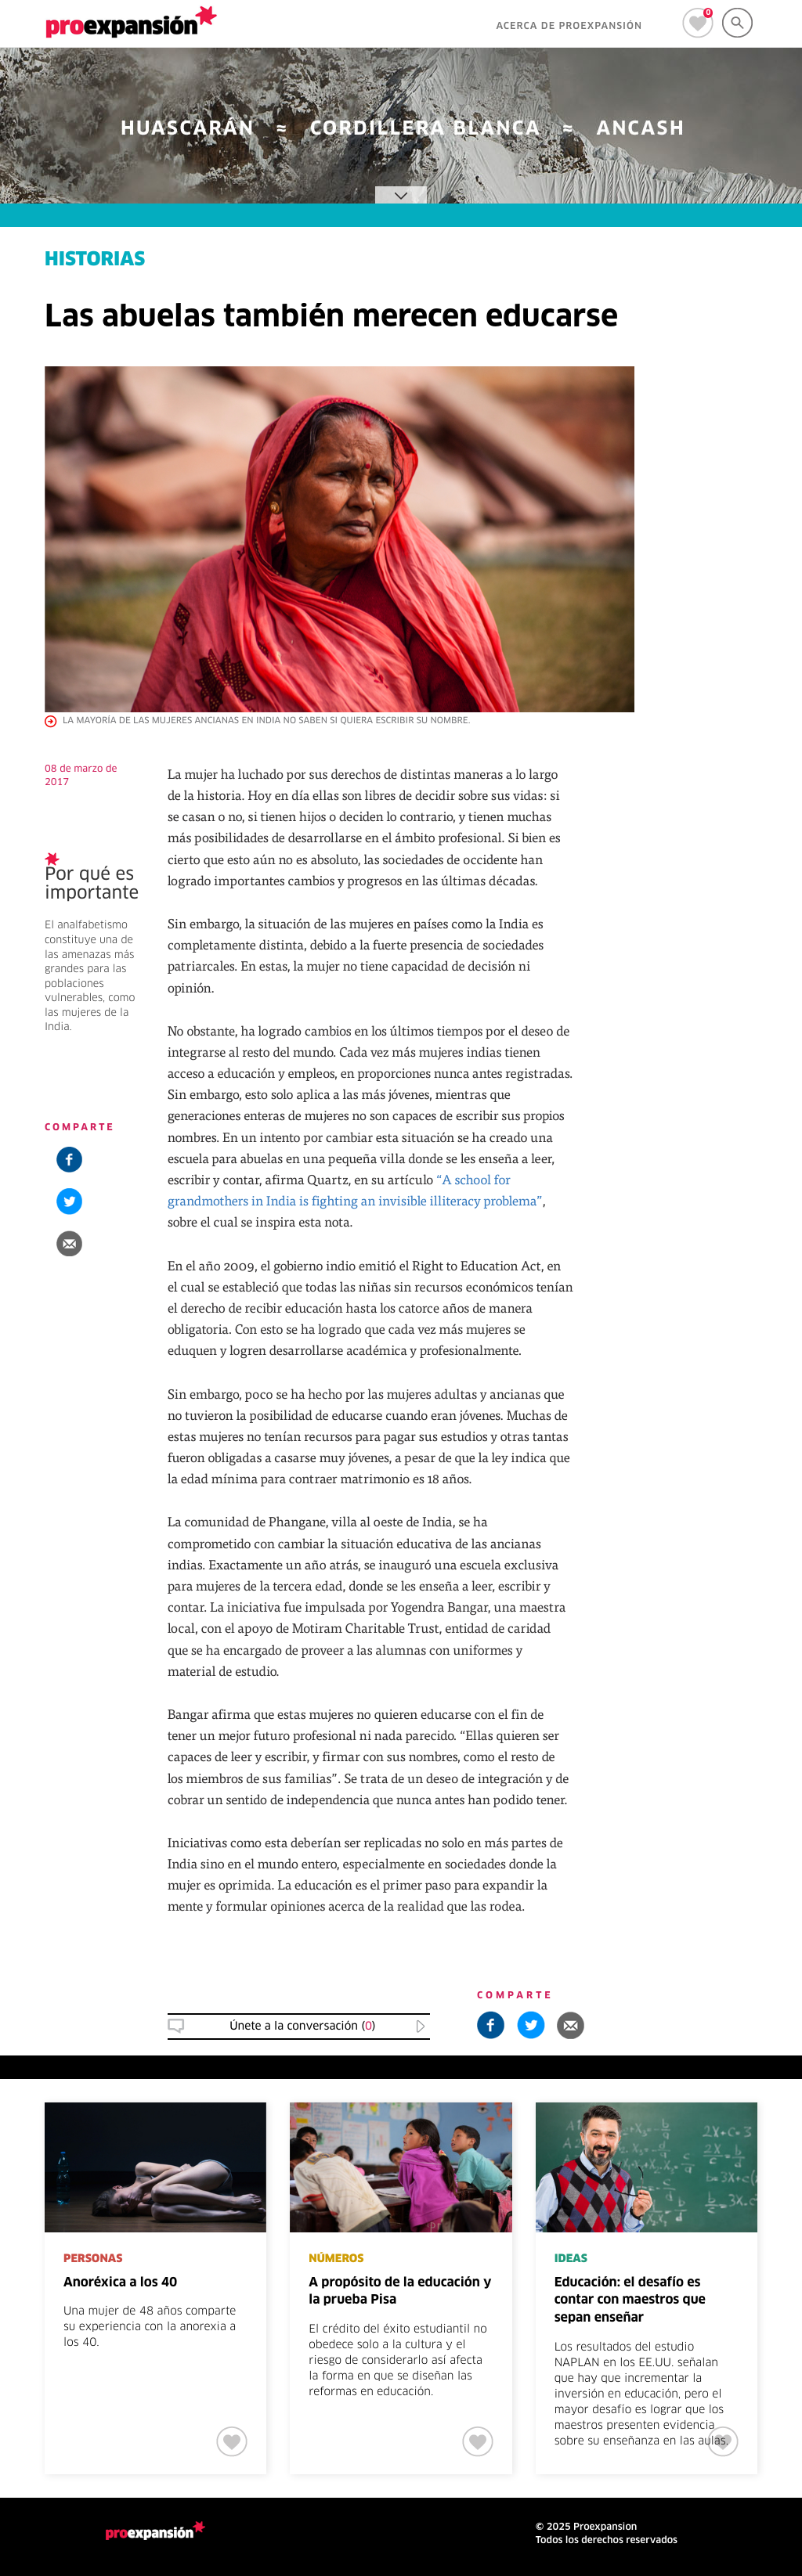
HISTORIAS (95, 260)
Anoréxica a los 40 (120, 2283)
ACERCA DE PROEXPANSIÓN (569, 26)
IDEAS (571, 2259)
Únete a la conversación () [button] (302, 2026)
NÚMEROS (336, 2259)
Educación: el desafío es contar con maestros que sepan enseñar (630, 2301)
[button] (69, 1243)
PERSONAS (92, 2259)
